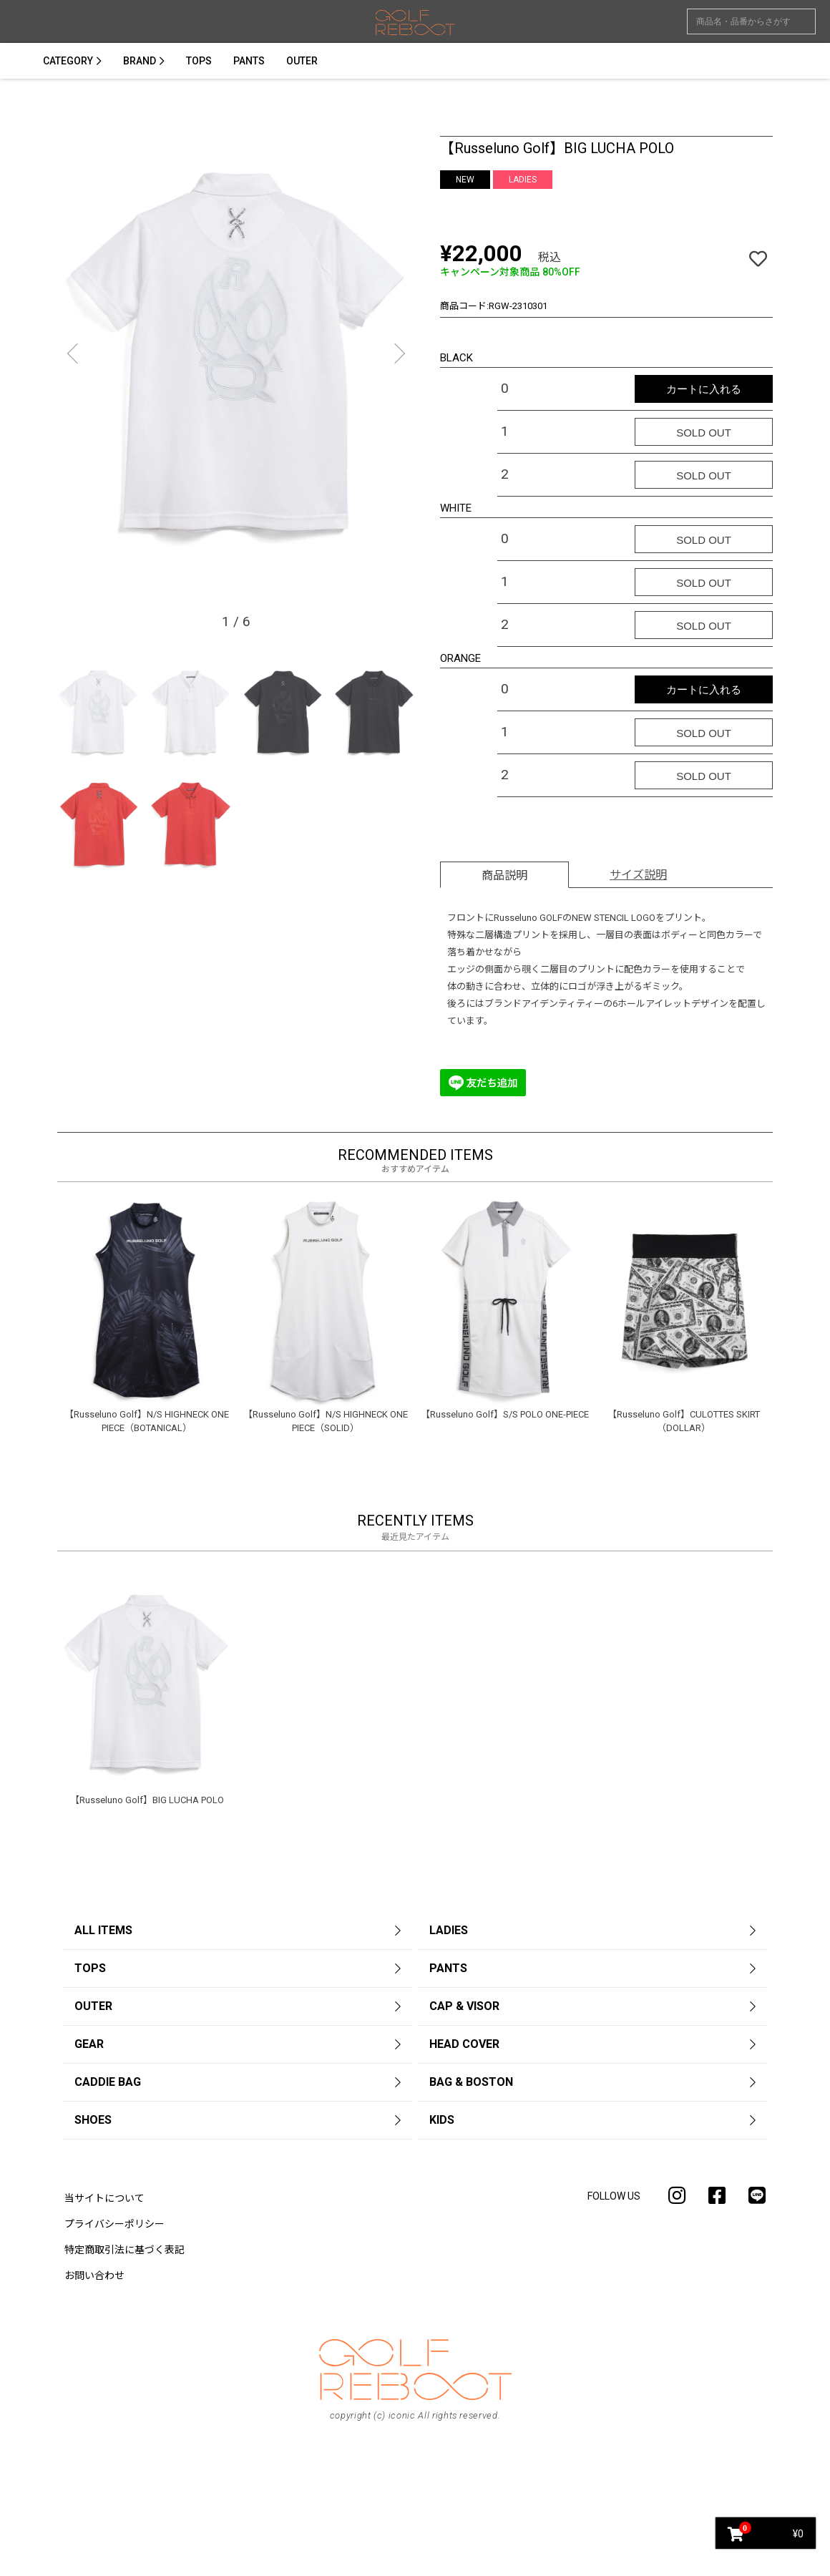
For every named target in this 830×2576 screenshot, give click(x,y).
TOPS (199, 61)
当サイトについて (104, 2198)
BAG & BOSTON (471, 2082)
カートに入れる (703, 389)
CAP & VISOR (464, 2006)
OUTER (302, 61)
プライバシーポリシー (114, 2224)
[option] (236, 359)
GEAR (89, 2044)
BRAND (139, 61)
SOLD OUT (703, 432)
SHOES (93, 2120)
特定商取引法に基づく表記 (124, 2249)
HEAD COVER (464, 2044)
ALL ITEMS (103, 1930)
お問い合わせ (94, 2275)
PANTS (249, 61)
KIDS (441, 2120)
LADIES (448, 1930)
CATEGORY (68, 61)
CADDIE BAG (107, 2082)
